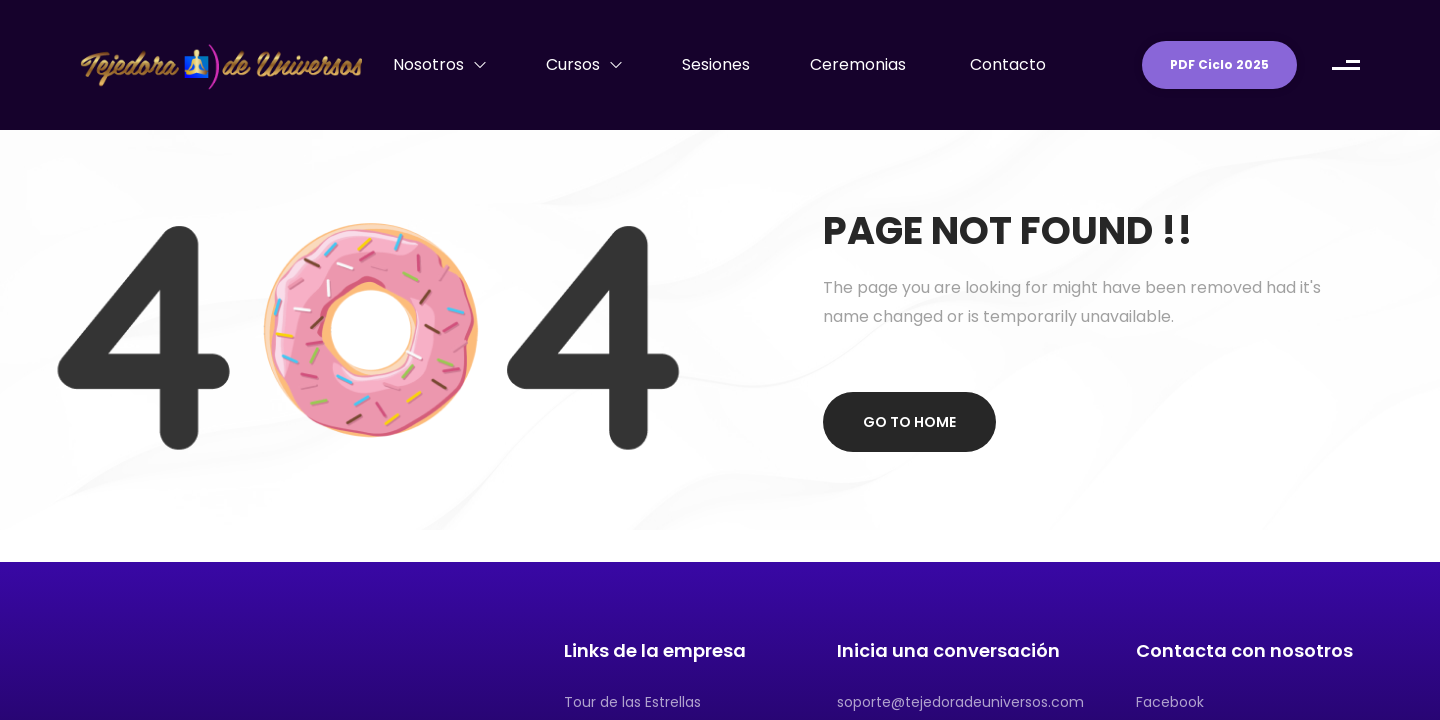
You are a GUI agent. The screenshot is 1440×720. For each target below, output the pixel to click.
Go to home (909, 422)
